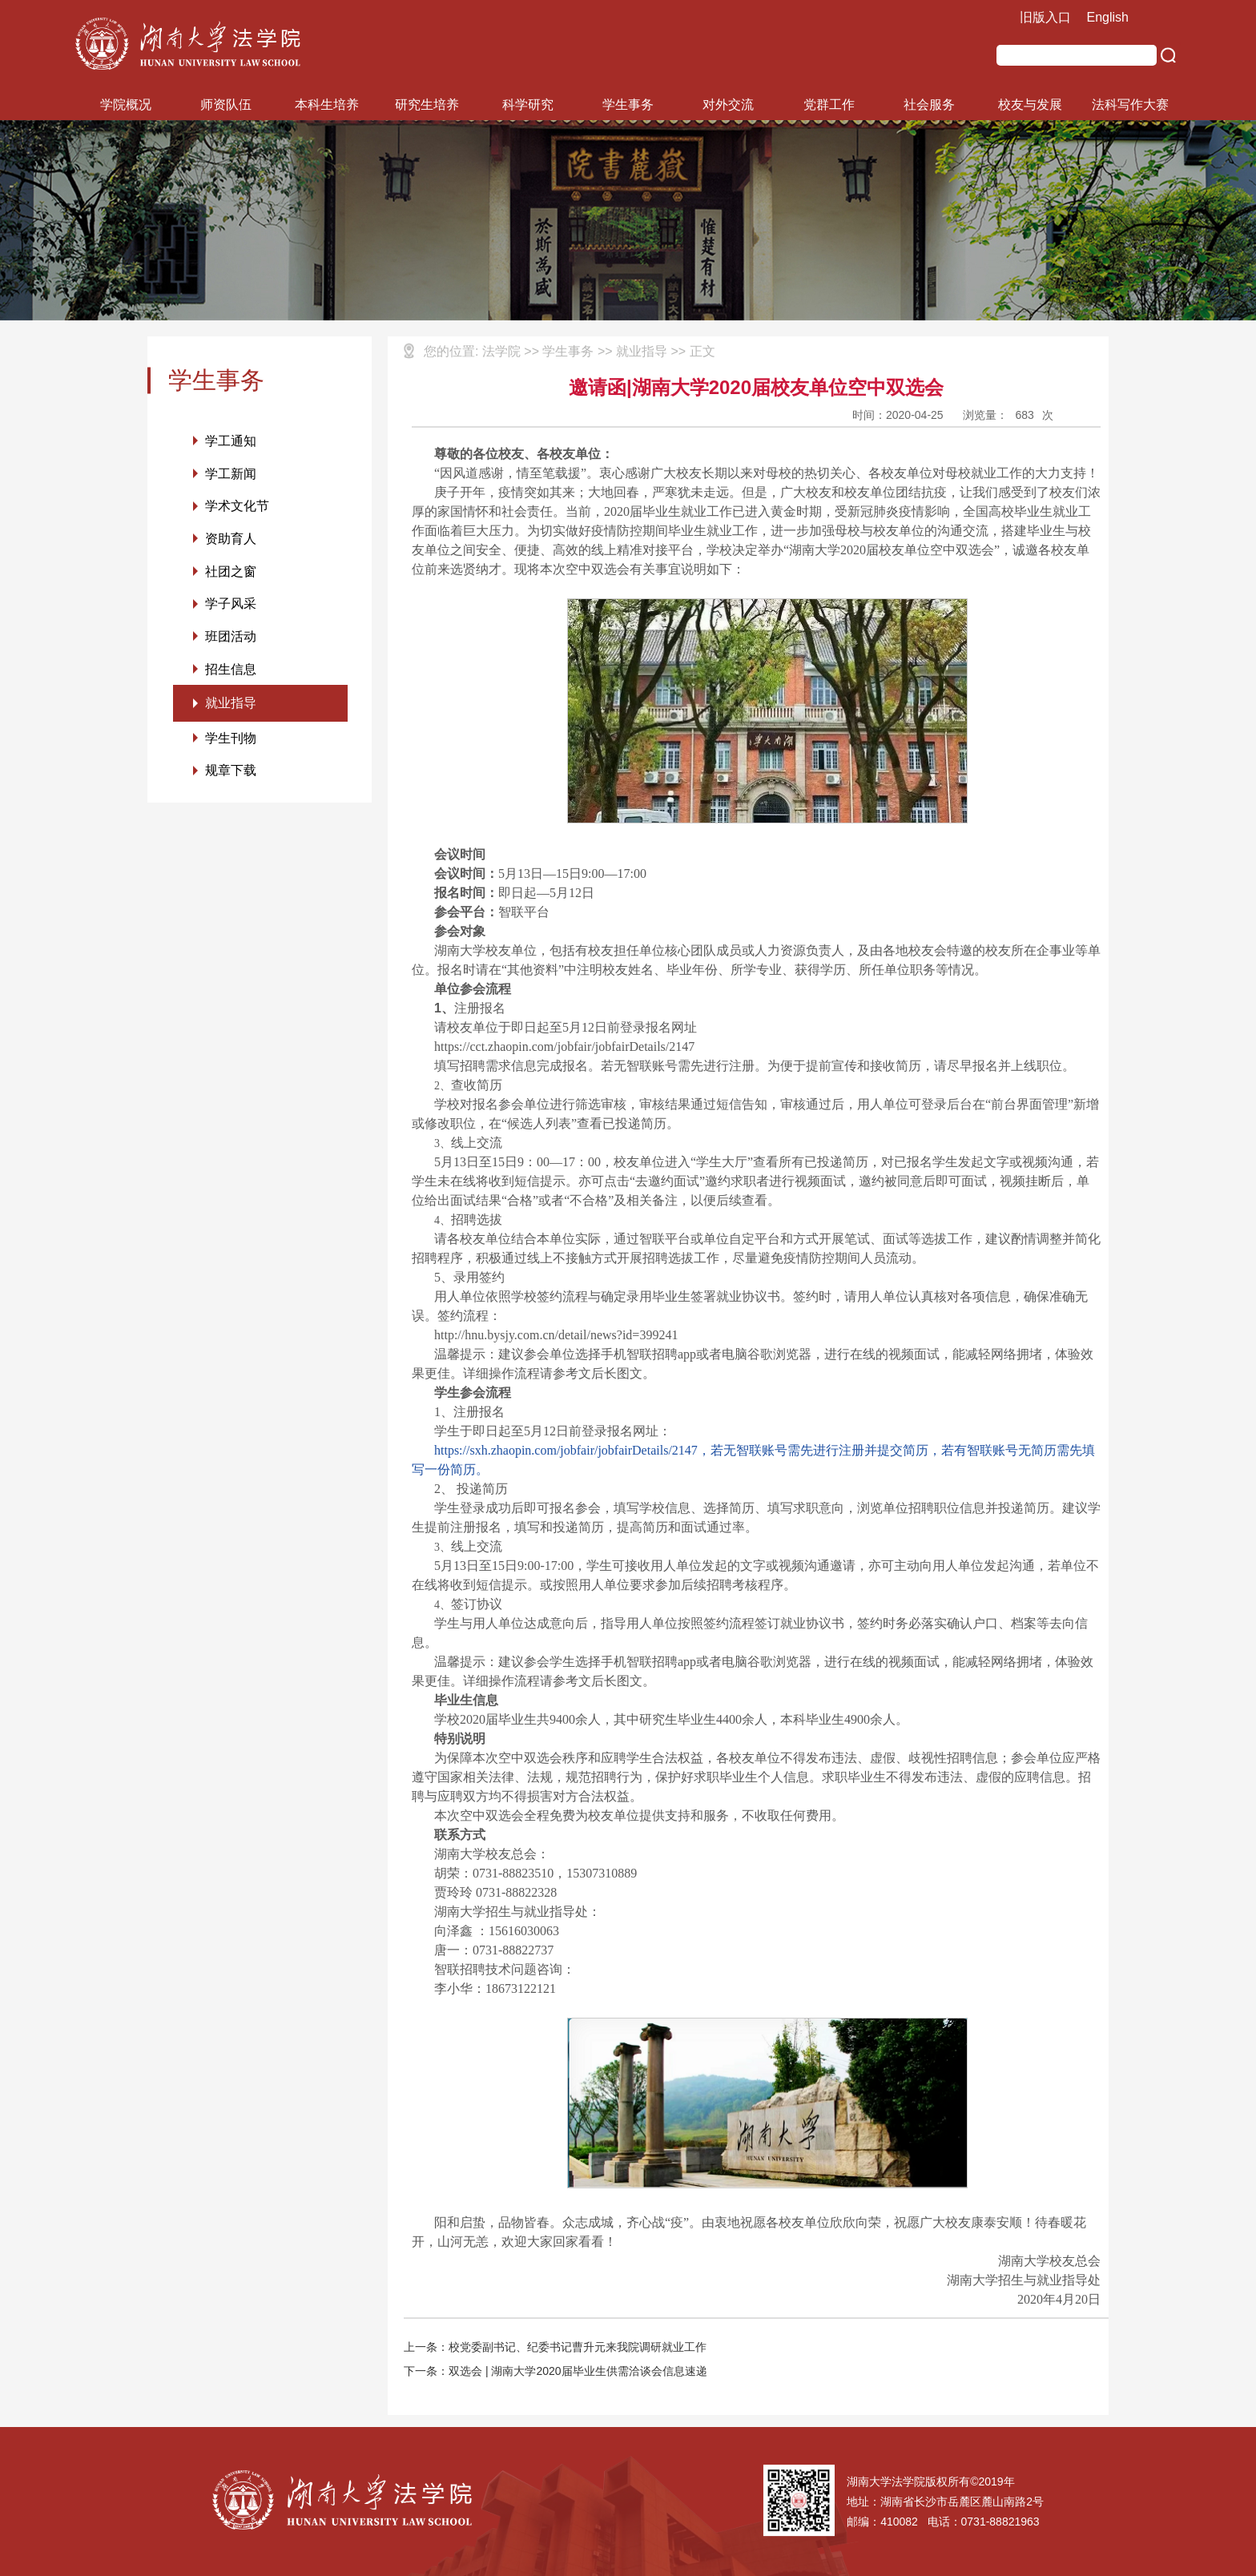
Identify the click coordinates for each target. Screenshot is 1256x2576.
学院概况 (125, 104)
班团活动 (230, 638)
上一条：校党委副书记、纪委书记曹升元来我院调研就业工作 (555, 2347)
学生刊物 (230, 740)
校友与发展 (1030, 104)
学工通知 (230, 441)
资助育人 (230, 539)
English (1108, 17)
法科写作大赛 (1130, 104)
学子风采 (230, 605)
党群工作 (829, 104)
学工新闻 (230, 474)
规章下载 (230, 773)
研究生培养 (427, 104)
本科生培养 (327, 104)
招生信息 (230, 671)
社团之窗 (230, 572)
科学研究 (528, 104)
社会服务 (929, 104)
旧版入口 (1045, 17)
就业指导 (230, 705)
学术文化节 (237, 506)
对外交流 (728, 104)
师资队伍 (226, 104)
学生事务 (628, 104)
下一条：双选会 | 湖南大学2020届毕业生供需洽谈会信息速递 (555, 2371)
